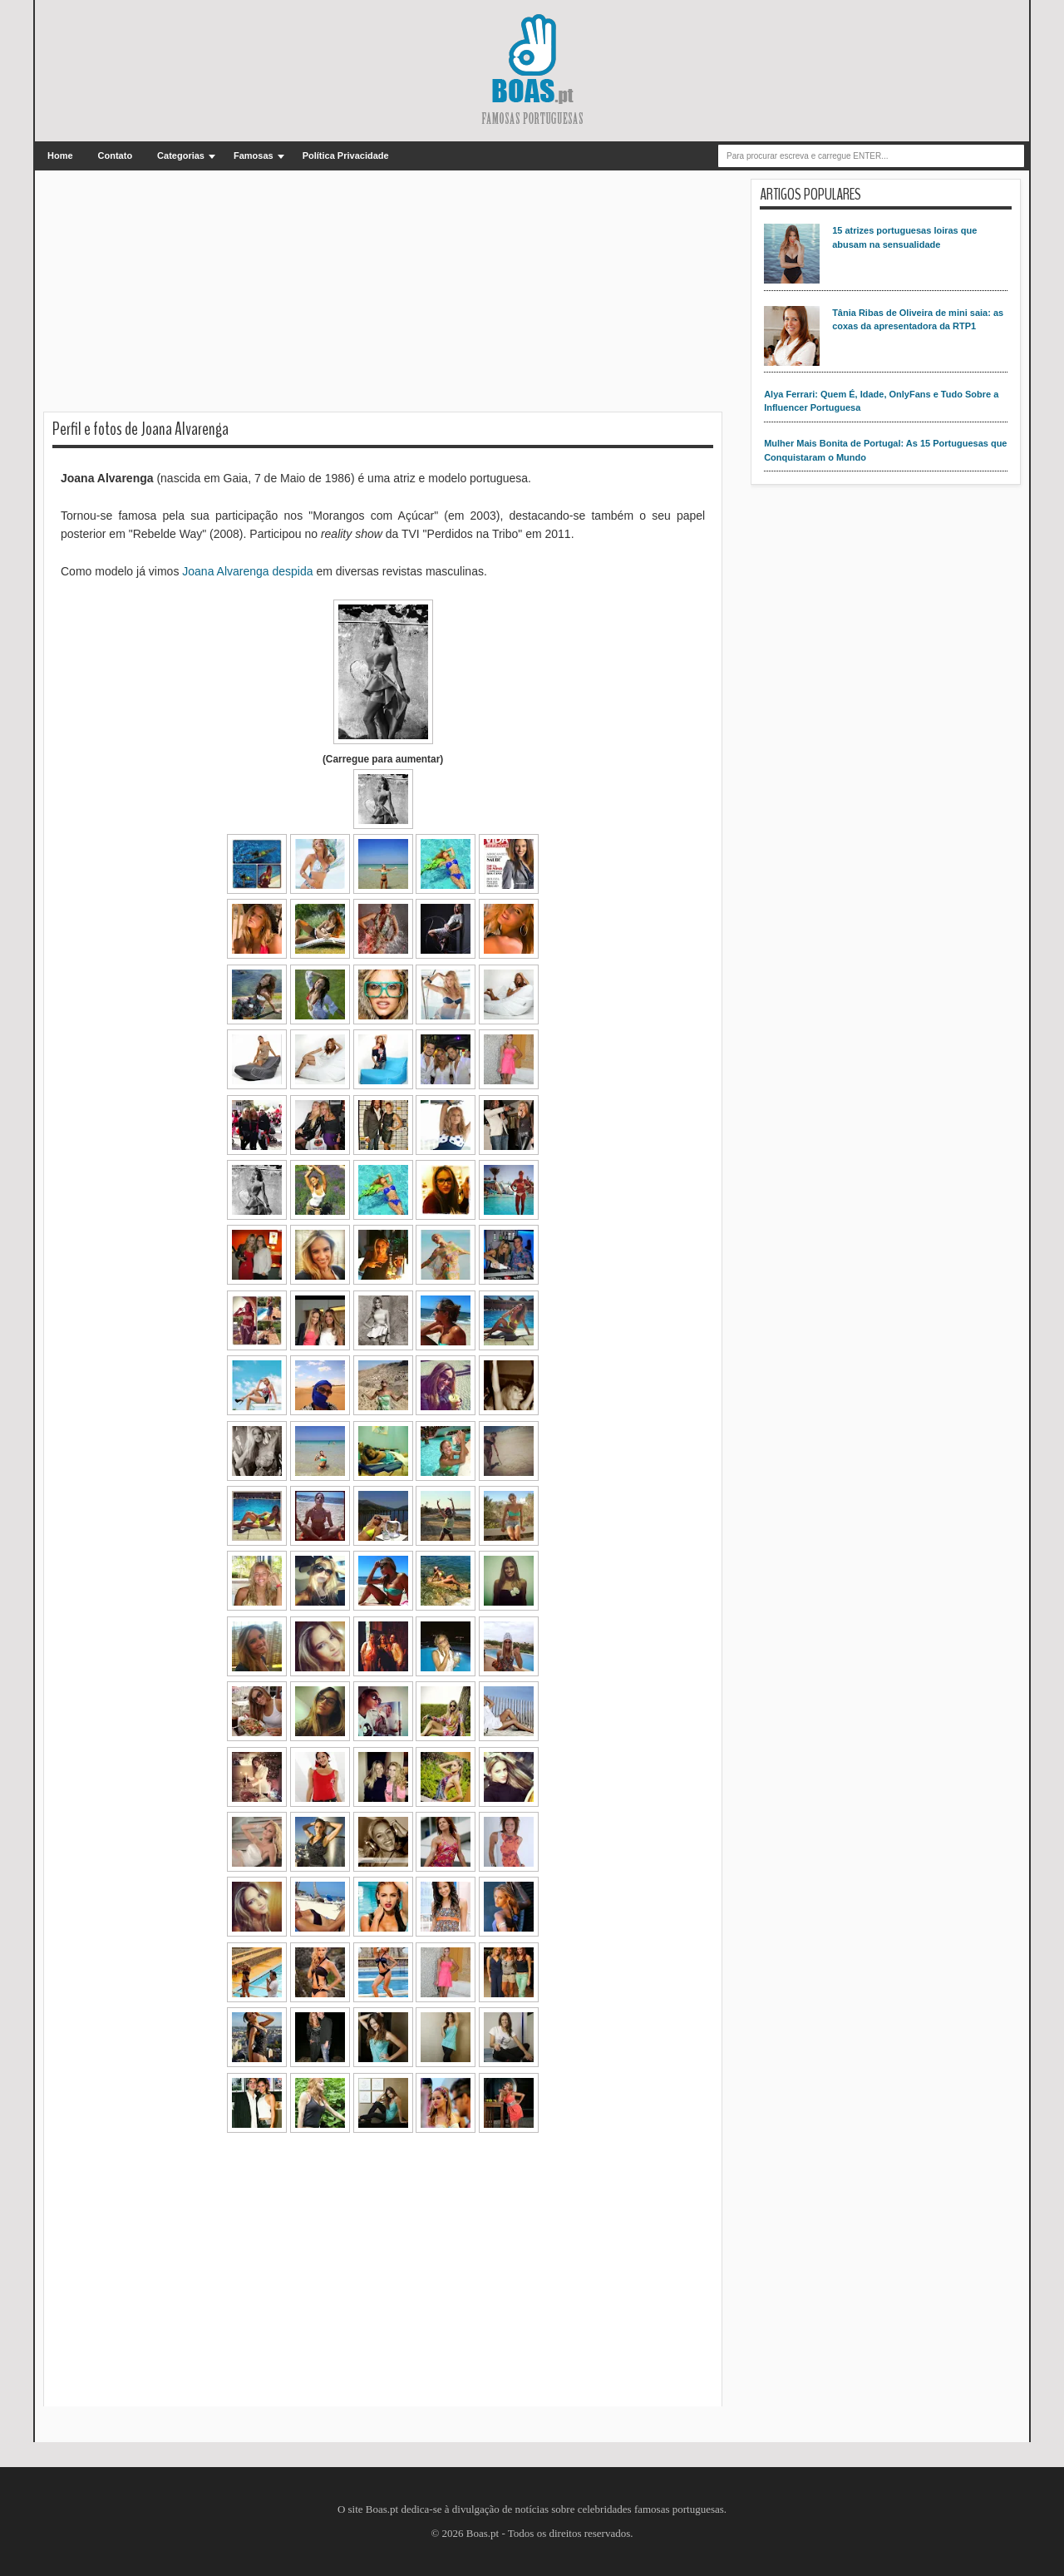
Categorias (180, 155)
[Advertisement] (382, 295)
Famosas (253, 155)
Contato (115, 155)
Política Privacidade (346, 155)
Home (60, 155)
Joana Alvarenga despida (247, 571)
